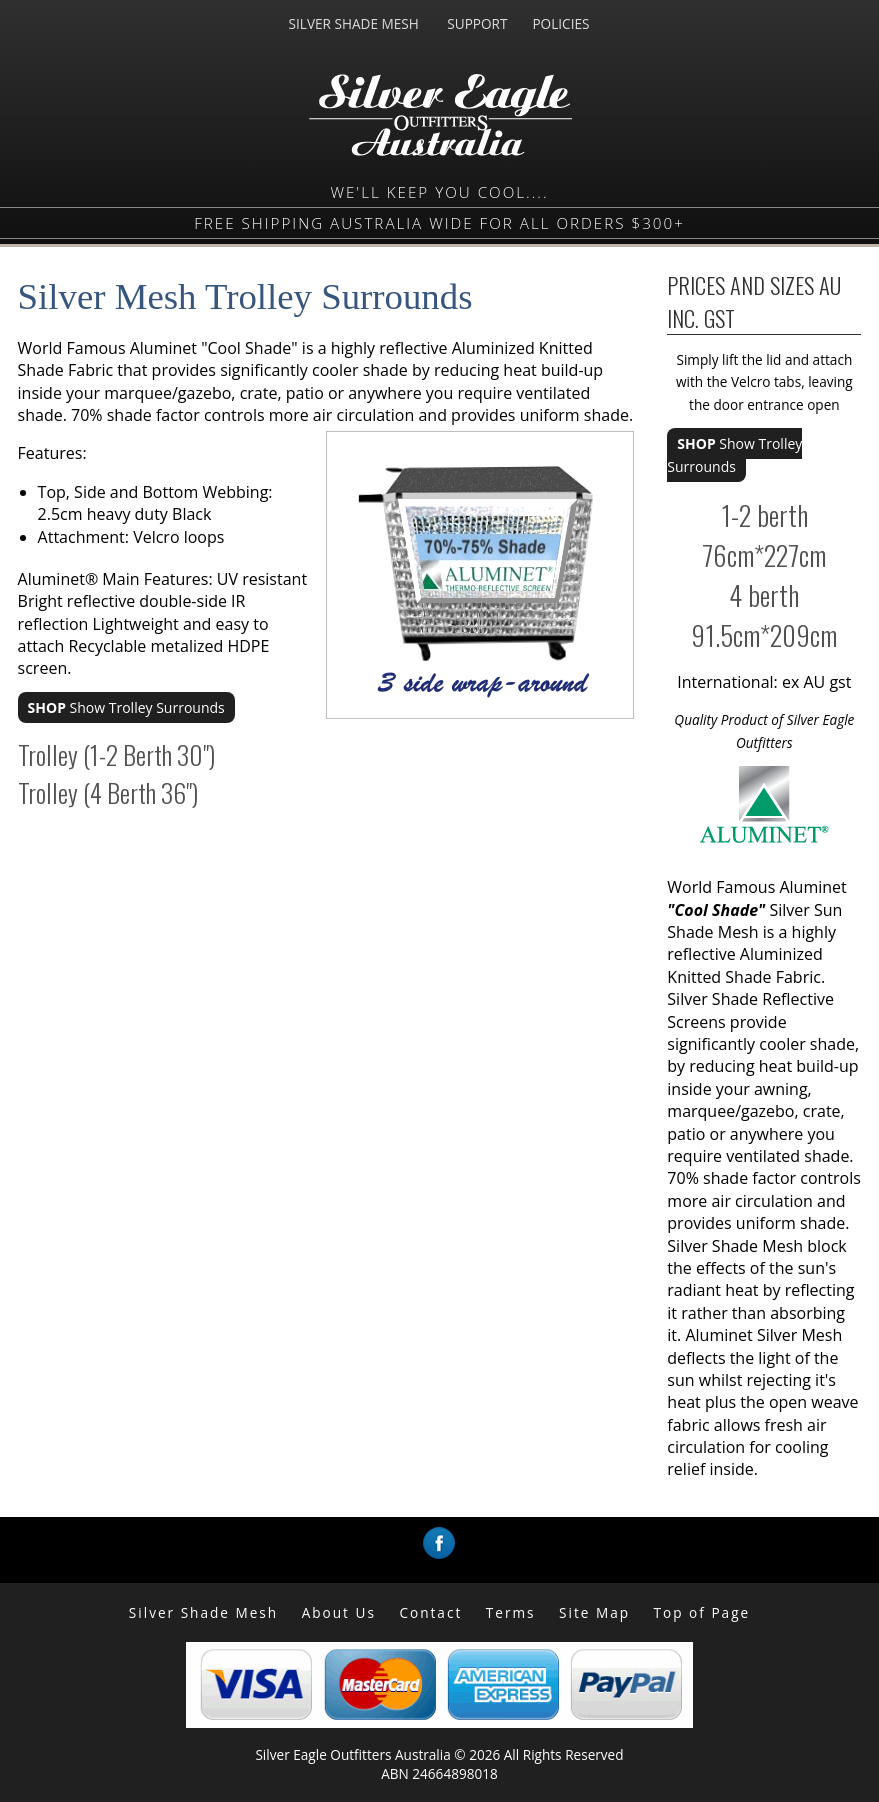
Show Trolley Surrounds (126, 707)
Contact (430, 1612)
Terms (511, 1612)
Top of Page (702, 1612)
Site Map (594, 1612)
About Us (339, 1612)
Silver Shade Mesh (203, 1612)
